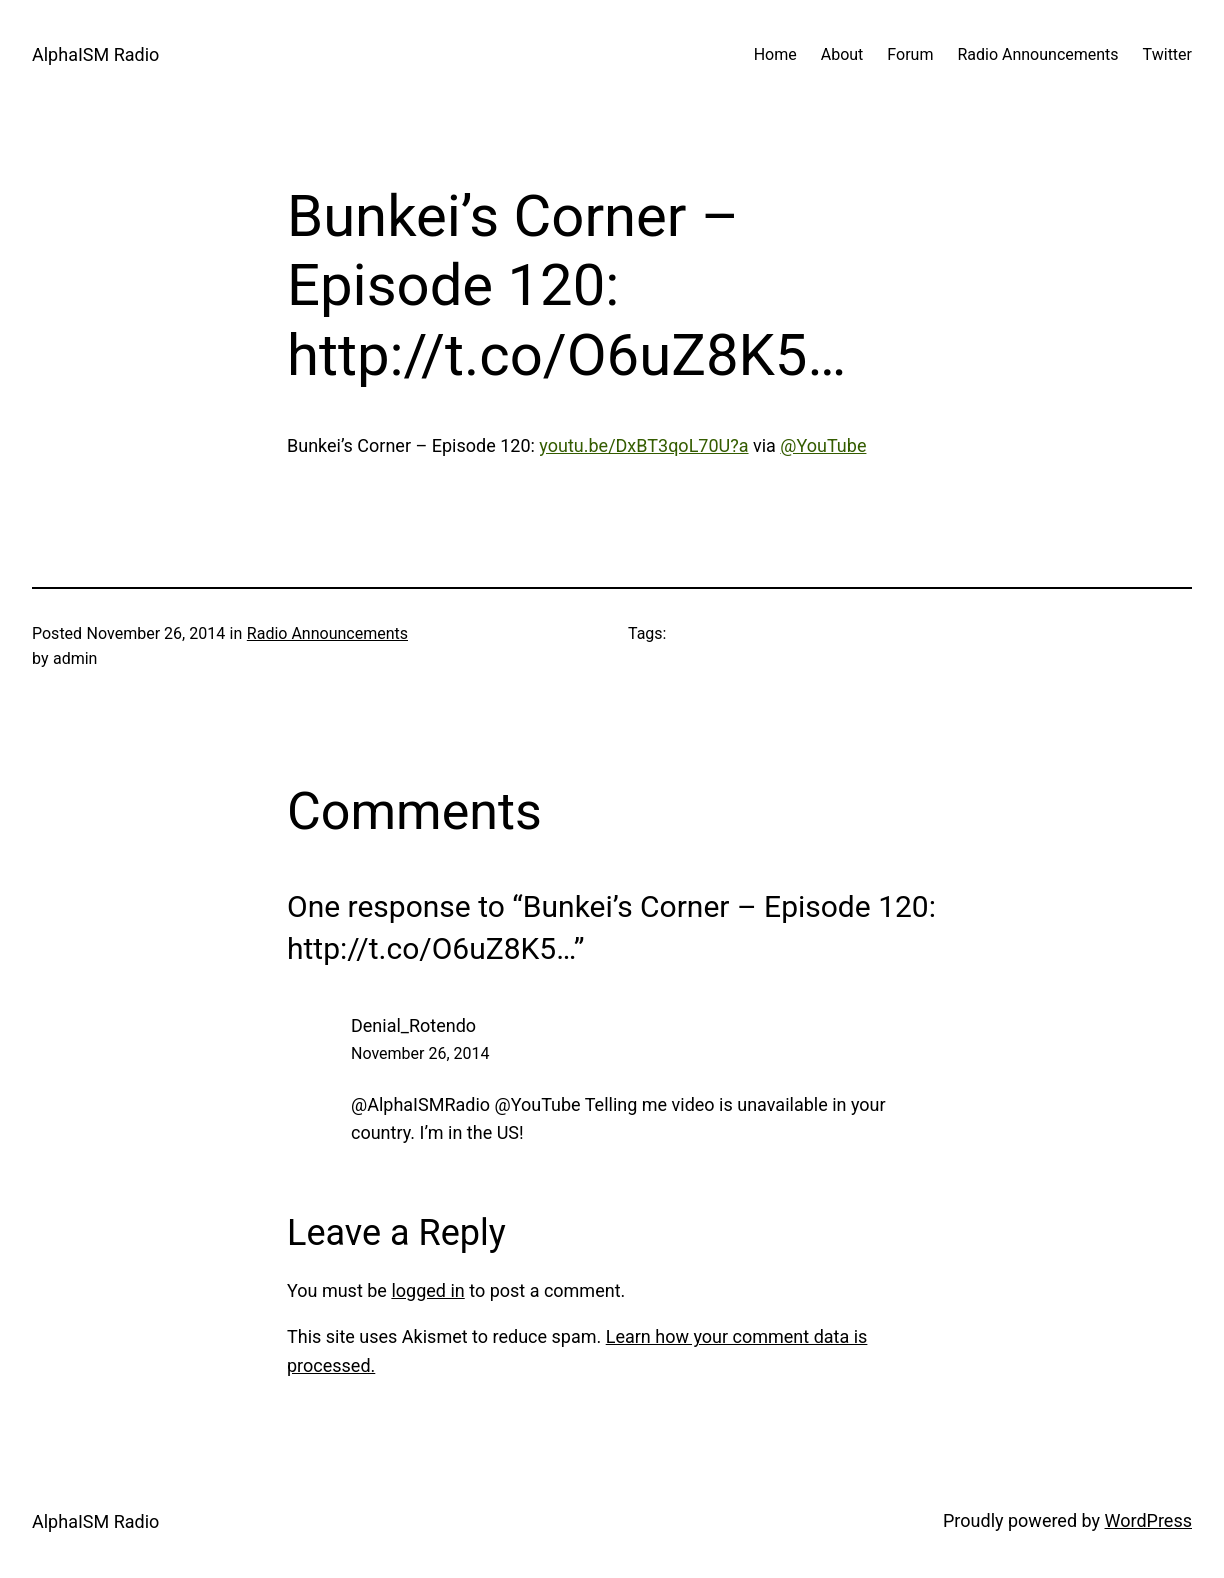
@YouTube (823, 445)
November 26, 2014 (420, 1053)
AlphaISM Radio (95, 54)
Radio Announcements (327, 633)
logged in (427, 1290)
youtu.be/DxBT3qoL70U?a (643, 445)
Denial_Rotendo (413, 1025)
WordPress (1148, 1520)
